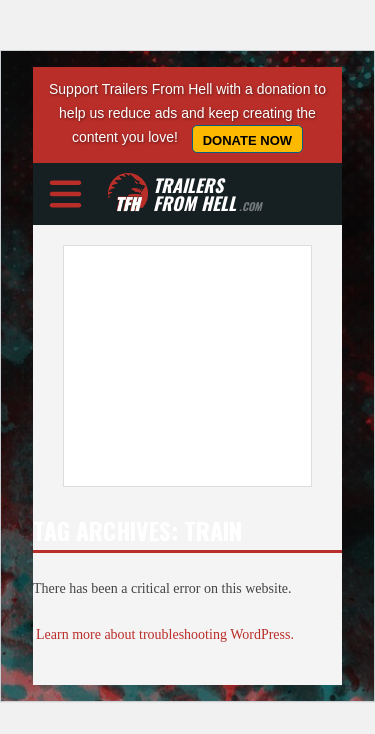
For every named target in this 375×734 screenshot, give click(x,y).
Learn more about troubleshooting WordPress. (165, 634)
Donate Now (247, 140)
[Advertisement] (187, 366)
